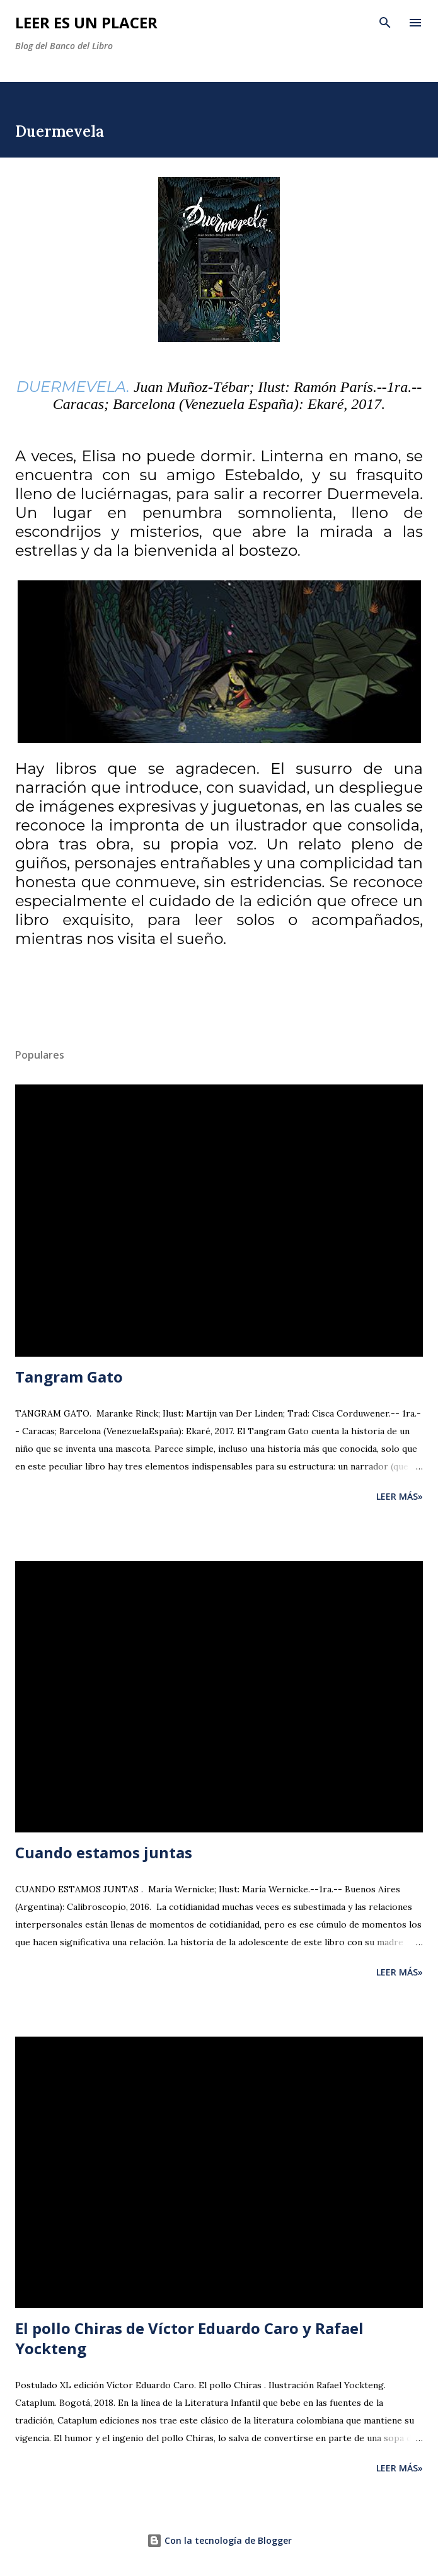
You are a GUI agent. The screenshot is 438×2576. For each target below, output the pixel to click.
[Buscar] (385, 22)
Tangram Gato (69, 1376)
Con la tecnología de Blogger (219, 2540)
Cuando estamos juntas (103, 1852)
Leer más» (399, 1496)
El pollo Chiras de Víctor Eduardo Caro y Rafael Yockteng (189, 2338)
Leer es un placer (86, 22)
